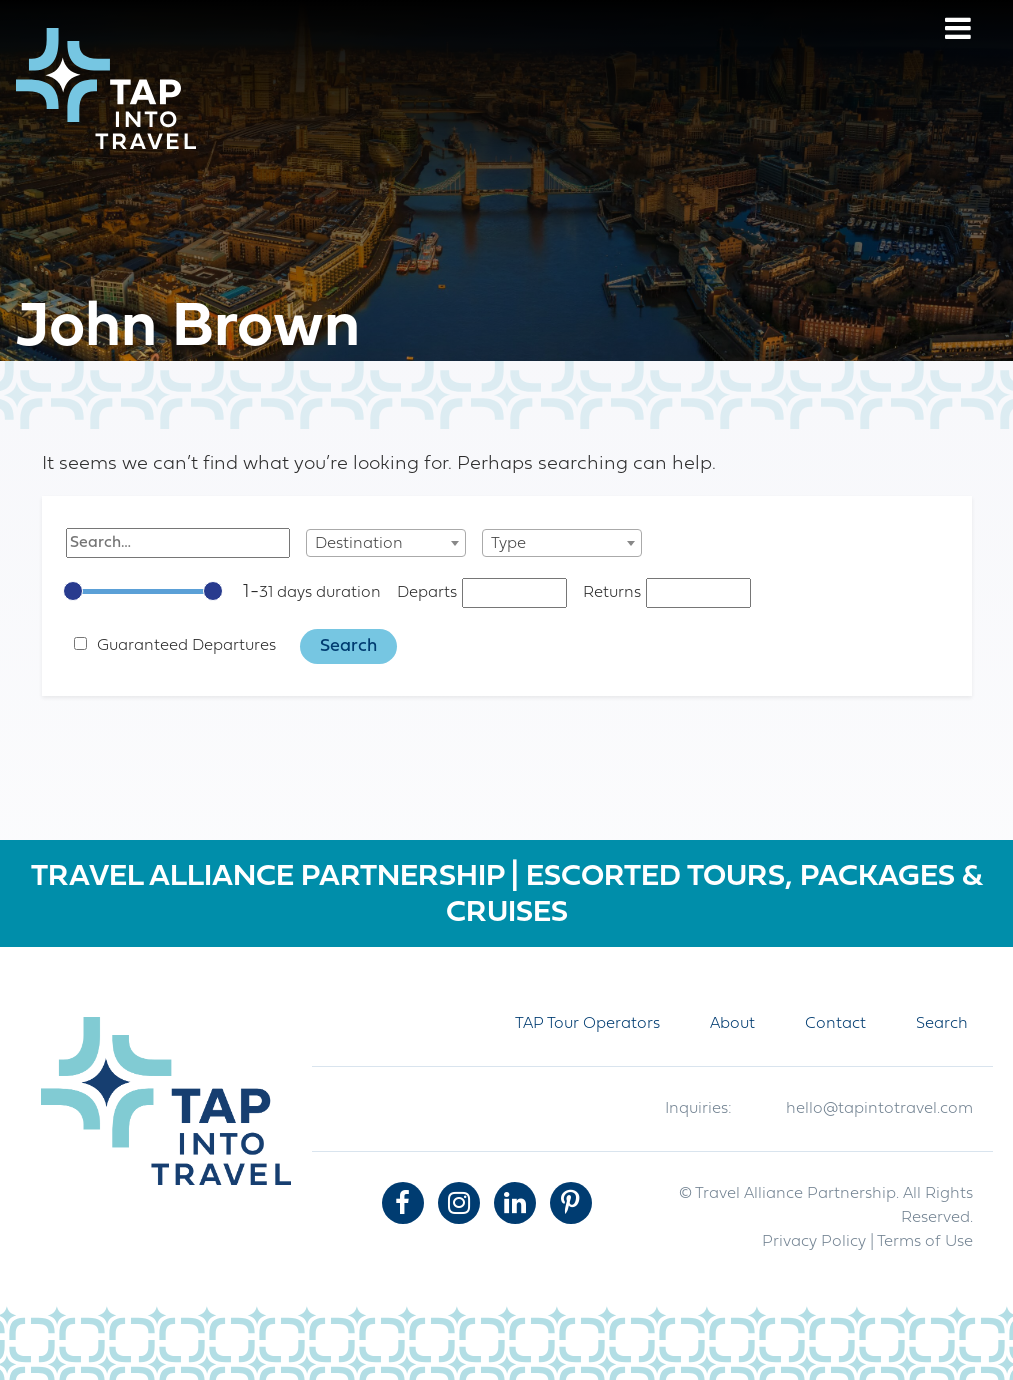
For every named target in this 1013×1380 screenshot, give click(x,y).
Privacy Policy (814, 1242)
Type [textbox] (508, 544)
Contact (835, 1024)
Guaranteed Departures (186, 646)
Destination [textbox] (359, 544)
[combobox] (386, 543)
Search (942, 1024)
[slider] (73, 591)
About (732, 1024)
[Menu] (958, 31)
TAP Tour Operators (587, 1024)
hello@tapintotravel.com (879, 1109)
